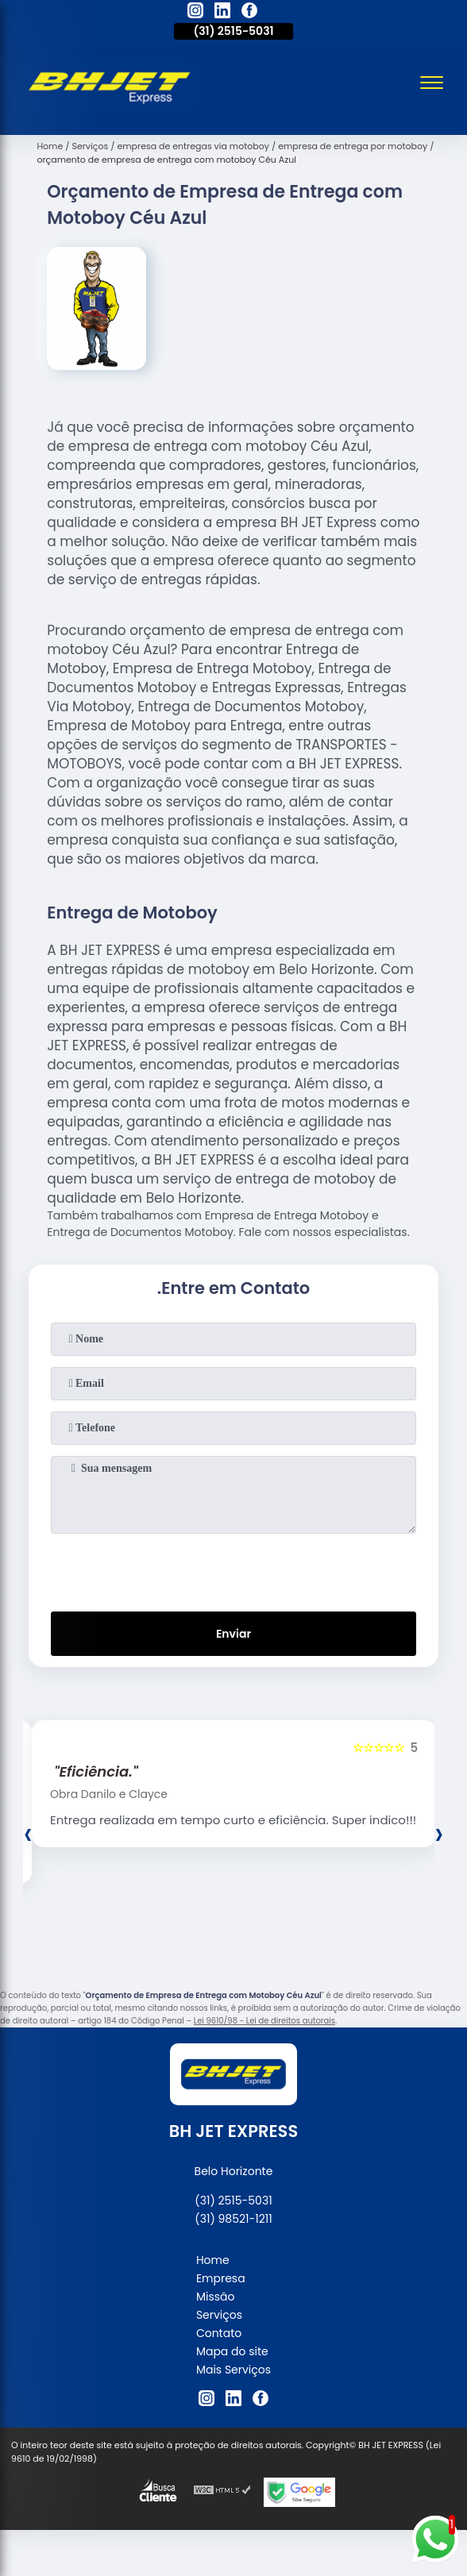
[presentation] (233, 1569)
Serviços (219, 2315)
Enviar (233, 1634)
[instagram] (195, 12)
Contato (218, 2333)
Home (213, 2260)
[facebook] (249, 12)
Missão (215, 2297)
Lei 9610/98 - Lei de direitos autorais (264, 2021)
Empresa (220, 2278)
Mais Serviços (233, 2370)
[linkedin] (222, 12)
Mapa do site (232, 2351)
